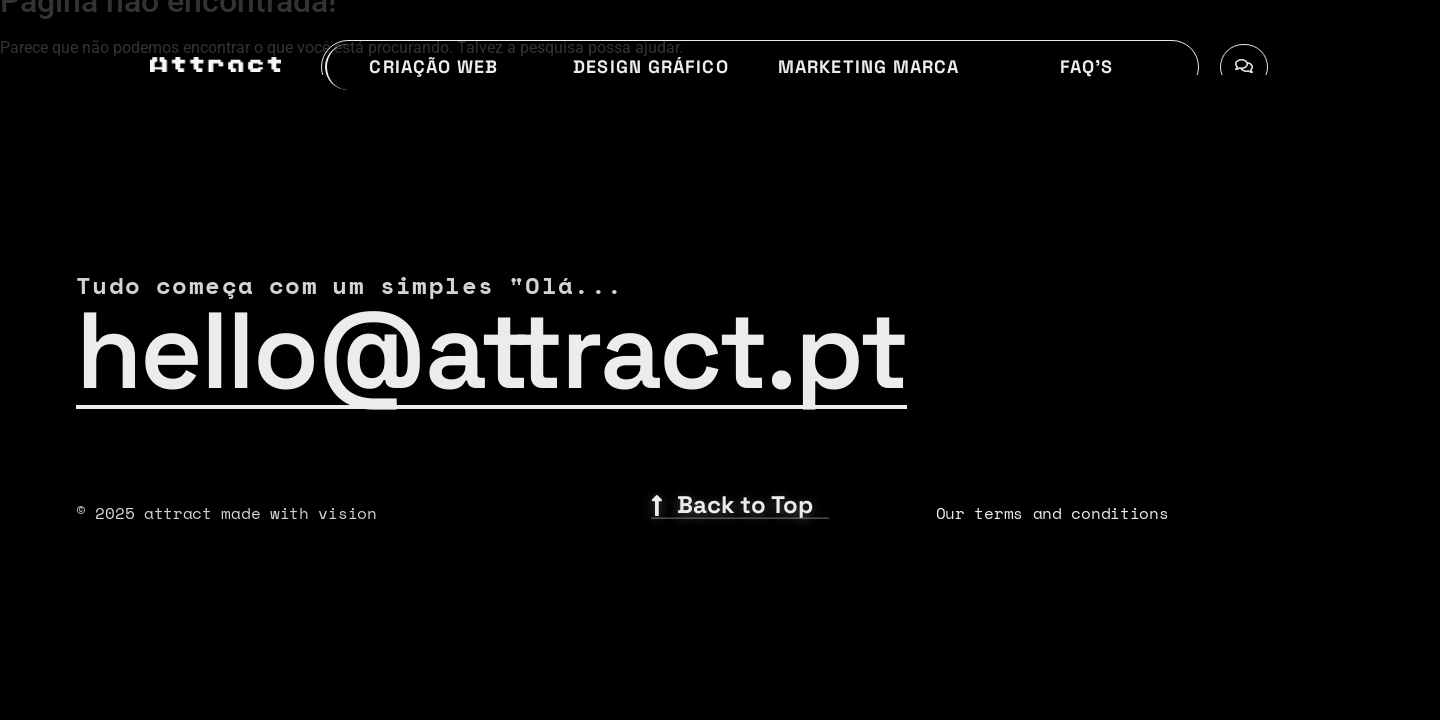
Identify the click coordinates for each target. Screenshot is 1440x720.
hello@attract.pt (491, 351)
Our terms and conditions (1052, 513)
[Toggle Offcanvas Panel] (1244, 67)
